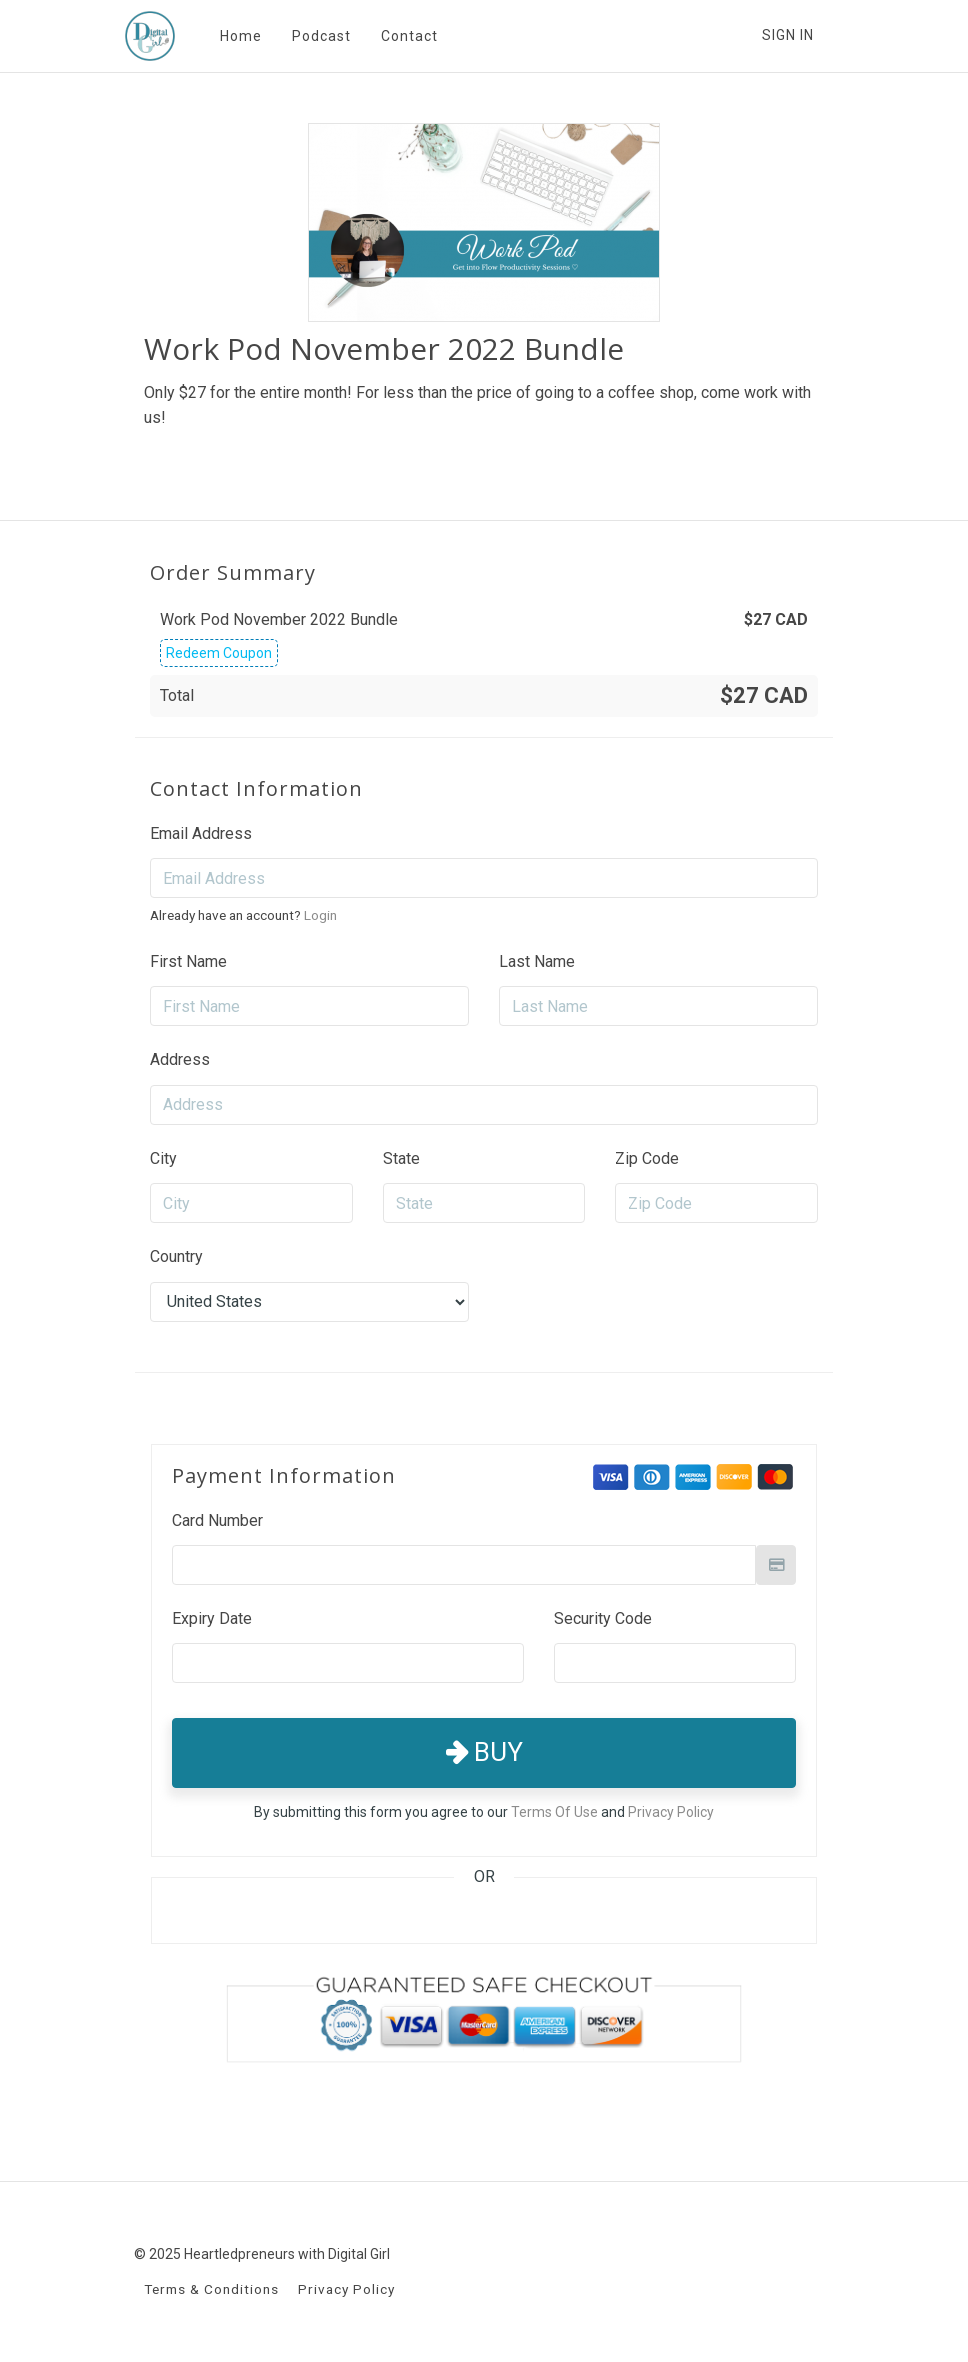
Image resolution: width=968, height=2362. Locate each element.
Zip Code (647, 1158)
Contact (408, 36)
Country (176, 1256)
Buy (484, 1752)
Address (180, 1059)
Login (320, 915)
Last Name (537, 961)
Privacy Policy (671, 1812)
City (163, 1158)
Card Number (217, 1520)
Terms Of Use (554, 1812)
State (401, 1158)
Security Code (603, 1618)
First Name (188, 961)
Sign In (788, 35)
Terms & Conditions (211, 2289)
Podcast (320, 36)
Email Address (201, 833)
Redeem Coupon (219, 653)
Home (240, 36)
